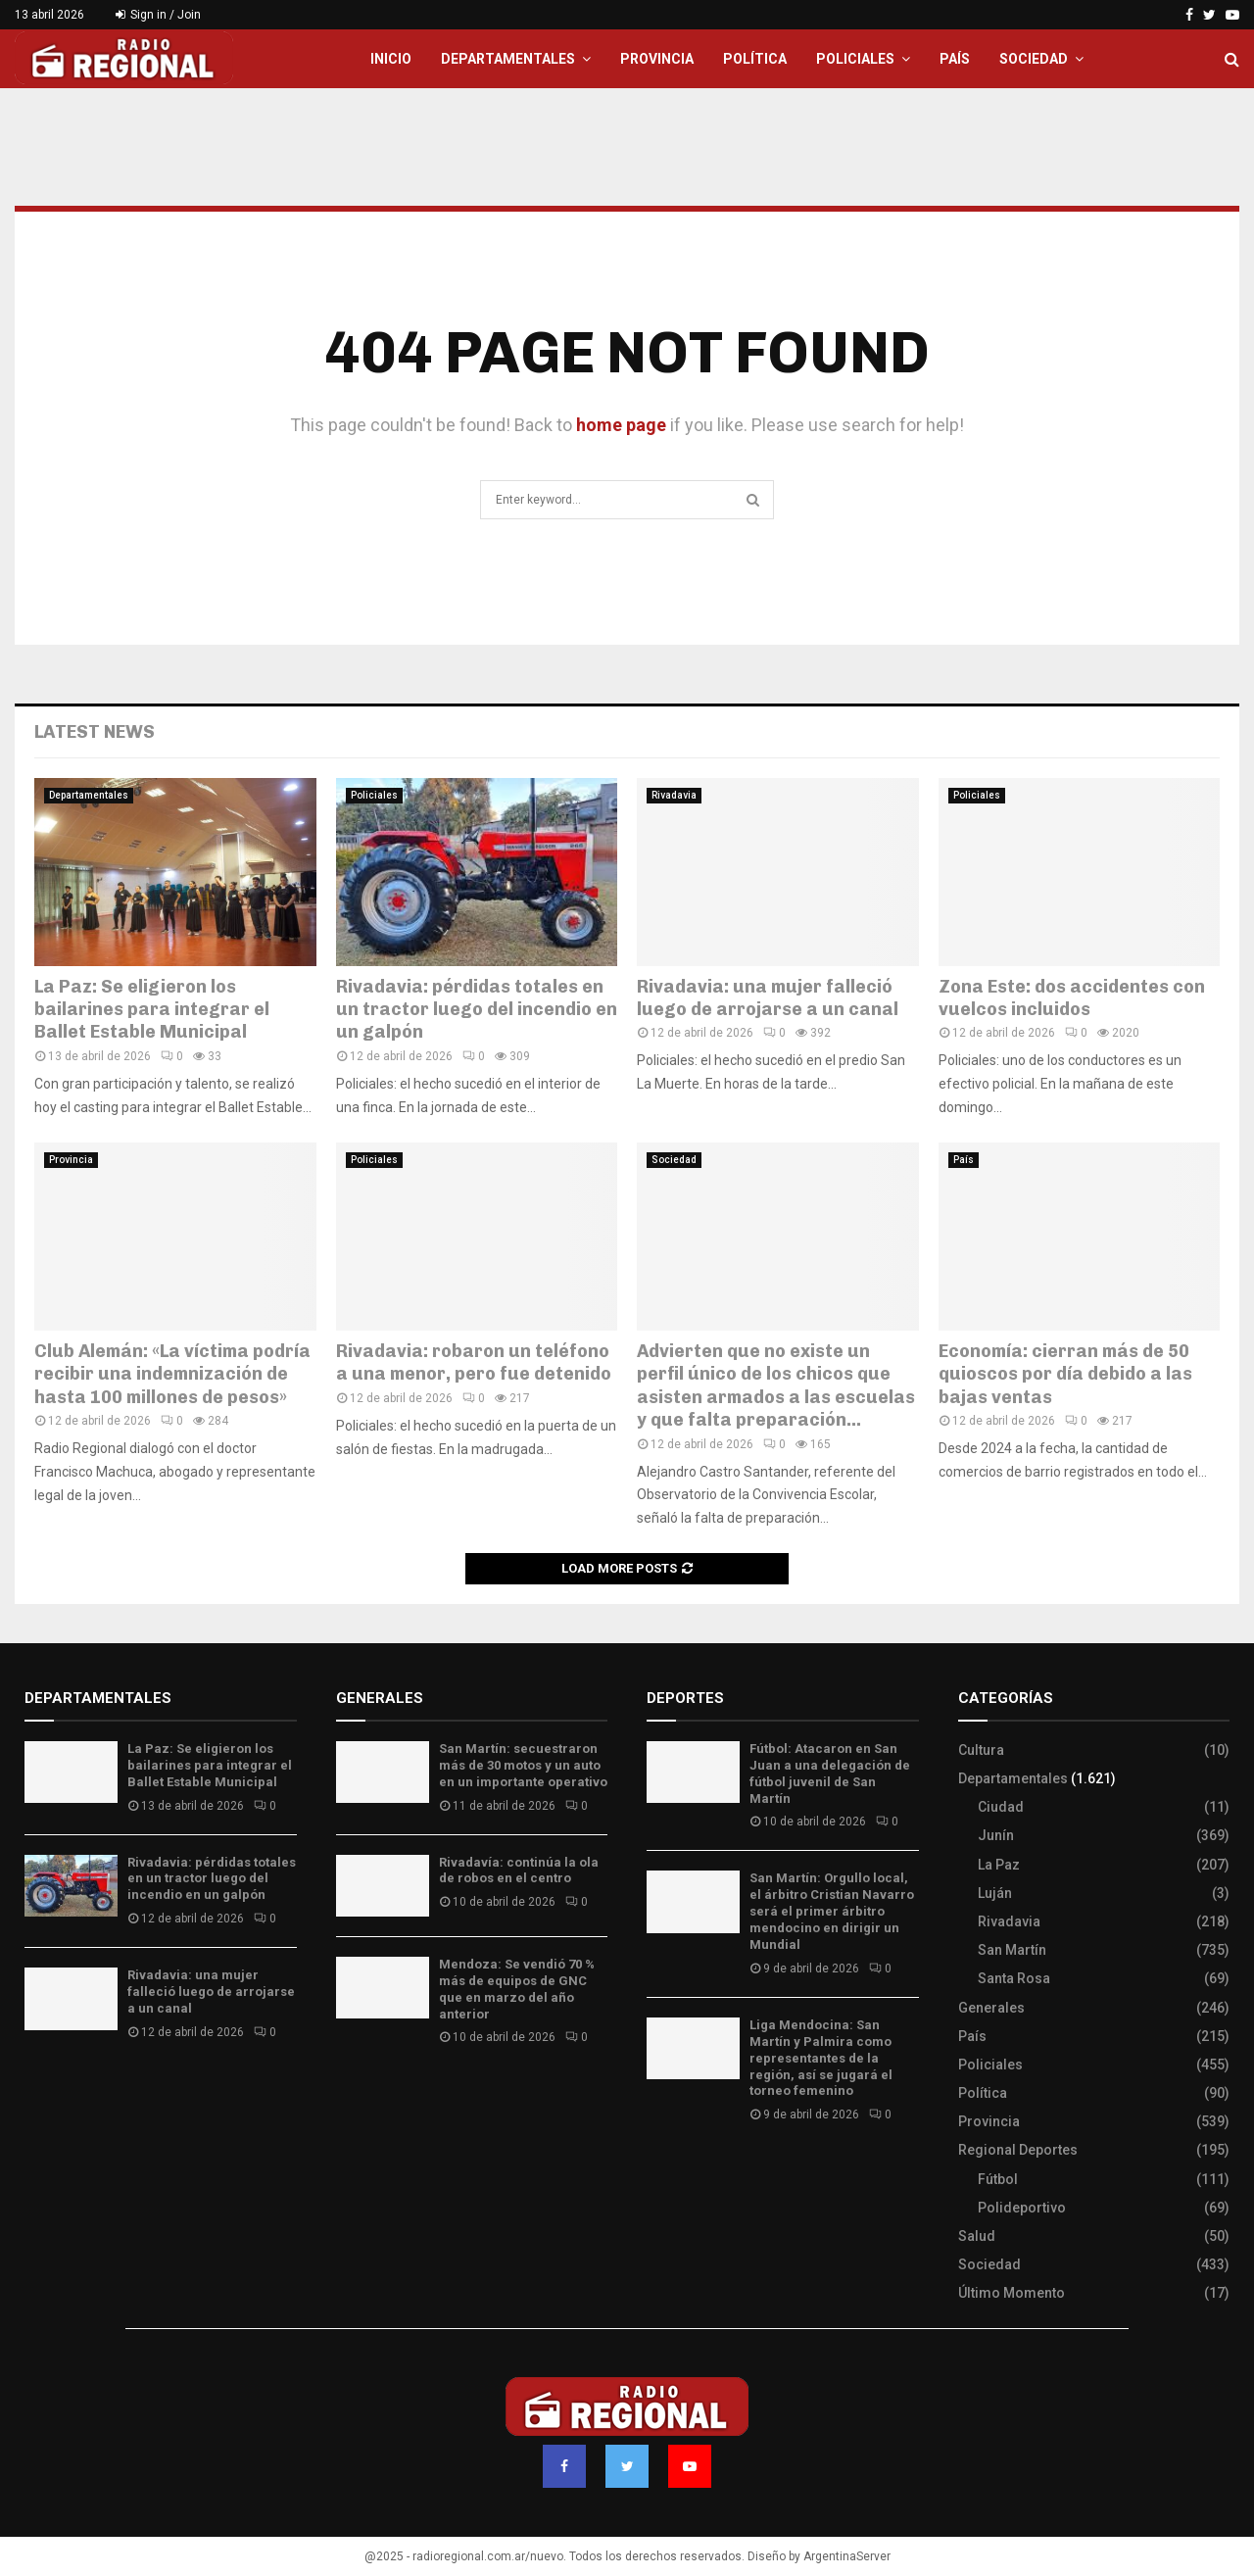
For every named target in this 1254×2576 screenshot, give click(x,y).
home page (621, 424)
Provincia (657, 59)
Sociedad (1033, 59)
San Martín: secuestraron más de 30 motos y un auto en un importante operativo (523, 1765)
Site (686, 2172)
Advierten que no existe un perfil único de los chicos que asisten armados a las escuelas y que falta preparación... (776, 1385)
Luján (995, 1893)
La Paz (999, 1864)
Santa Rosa (1014, 1978)
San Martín (1012, 1950)
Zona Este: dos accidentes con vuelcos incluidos (1072, 998)
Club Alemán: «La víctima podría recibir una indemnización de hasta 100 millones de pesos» (172, 1374)
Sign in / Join (158, 15)
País (955, 59)
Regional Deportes (1018, 2150)
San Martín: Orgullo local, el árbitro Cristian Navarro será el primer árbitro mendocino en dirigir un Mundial (831, 1911)
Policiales (855, 59)
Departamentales (508, 59)
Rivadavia (674, 795)
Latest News (94, 732)
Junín (996, 1835)
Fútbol (998, 2179)
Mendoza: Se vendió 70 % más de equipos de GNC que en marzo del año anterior (517, 1989)
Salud (976, 2236)
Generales (991, 2008)
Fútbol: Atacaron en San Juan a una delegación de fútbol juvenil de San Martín (829, 1773)
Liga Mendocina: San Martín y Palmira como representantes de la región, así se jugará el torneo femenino (820, 2058)
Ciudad (1001, 1807)
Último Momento (1011, 2293)
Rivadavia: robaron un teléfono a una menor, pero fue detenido (473, 1362)
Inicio (390, 59)
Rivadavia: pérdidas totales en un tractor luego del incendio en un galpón (476, 1010)
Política (755, 59)
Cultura (981, 1750)
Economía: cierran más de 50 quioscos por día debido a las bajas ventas (1065, 1374)
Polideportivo (1022, 2207)
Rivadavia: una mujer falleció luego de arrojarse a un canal (767, 998)
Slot (660, 2172)
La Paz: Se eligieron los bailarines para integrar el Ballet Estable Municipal (151, 1010)
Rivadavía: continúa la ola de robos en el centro (519, 1870)
